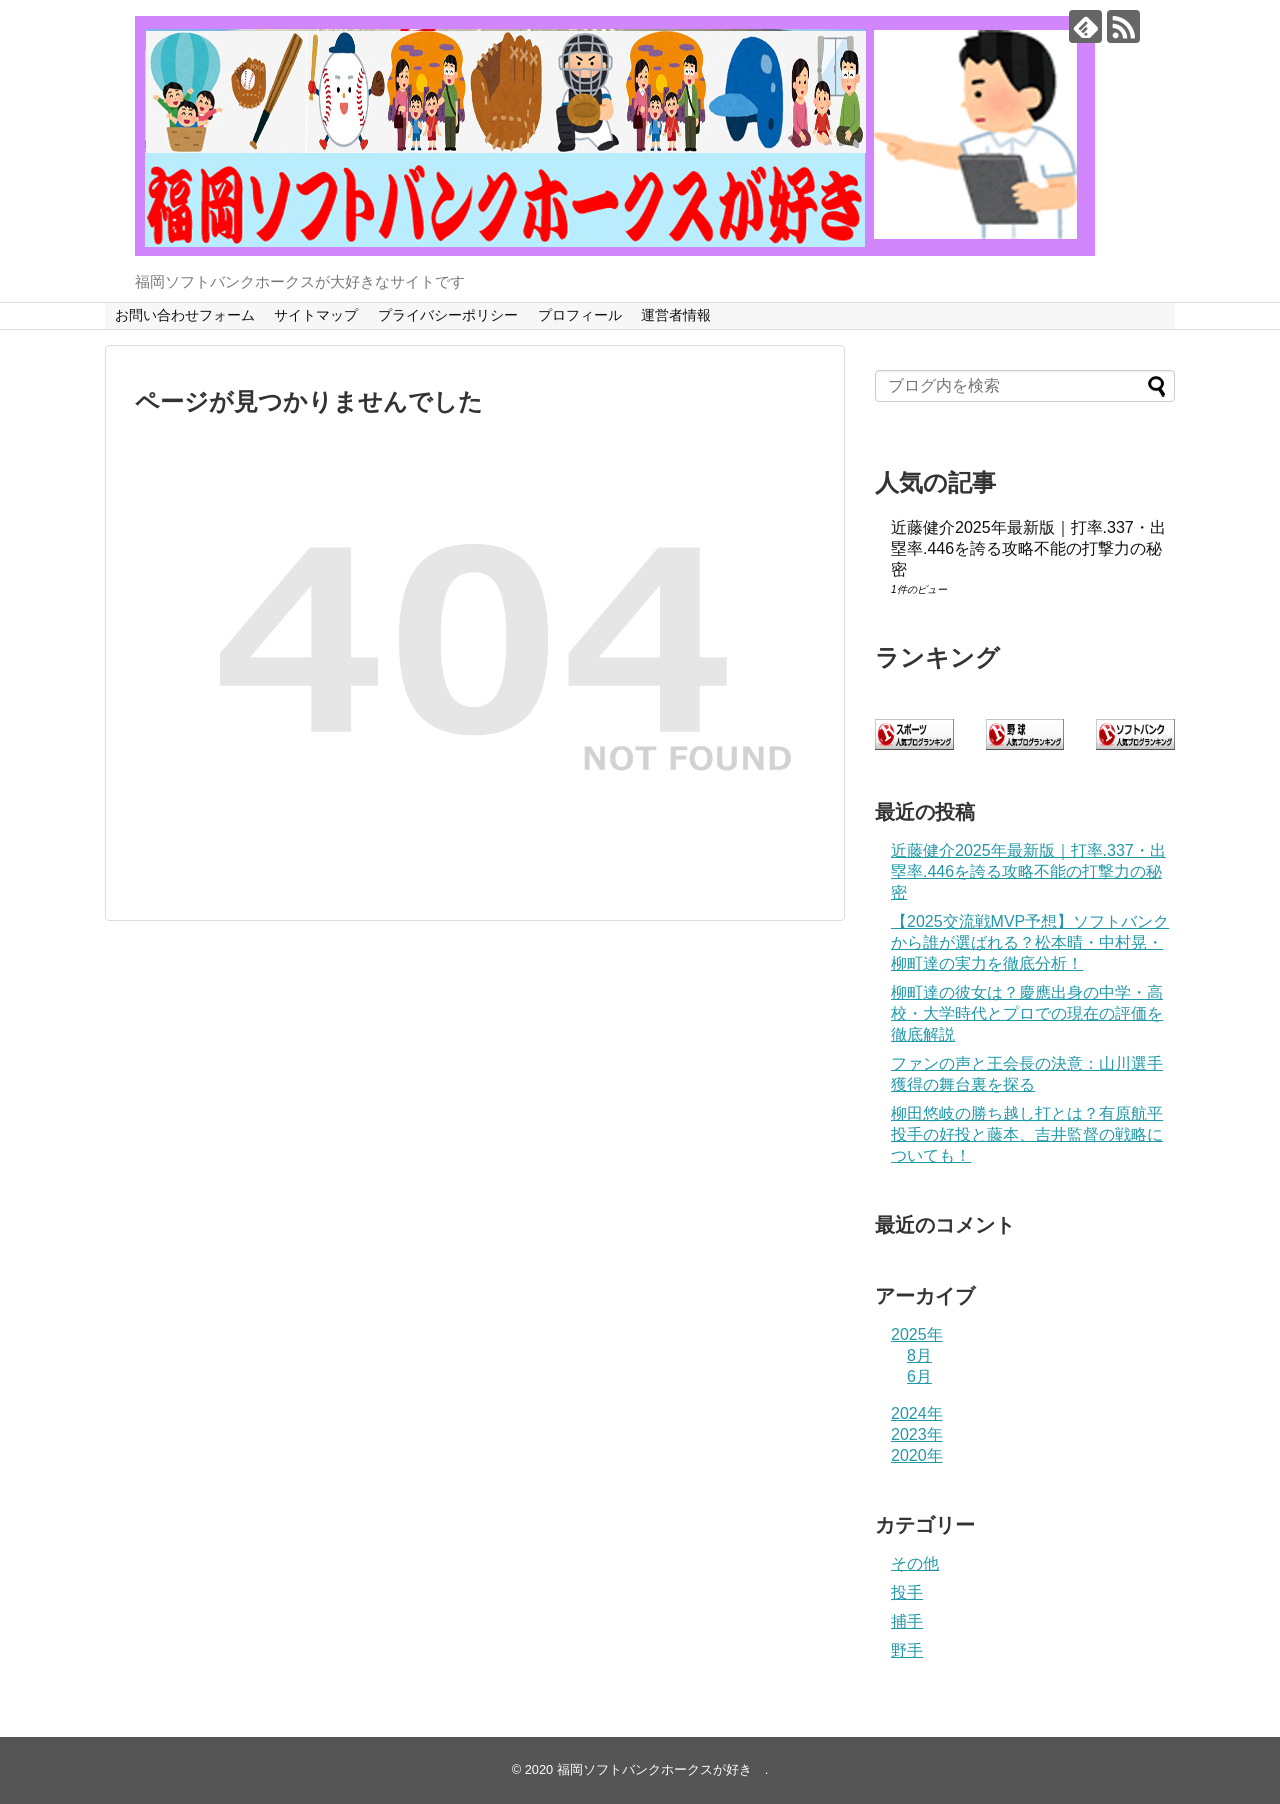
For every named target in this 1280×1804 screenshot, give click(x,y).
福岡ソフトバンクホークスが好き (661, 1769)
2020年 (917, 1455)
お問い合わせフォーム (185, 315)
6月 (919, 1376)
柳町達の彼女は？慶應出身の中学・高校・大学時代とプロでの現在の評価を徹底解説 (1027, 1013)
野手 (907, 1650)
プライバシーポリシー (448, 315)
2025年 (917, 1334)
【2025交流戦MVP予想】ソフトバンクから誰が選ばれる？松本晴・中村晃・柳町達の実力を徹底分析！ (1030, 942)
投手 (907, 1592)
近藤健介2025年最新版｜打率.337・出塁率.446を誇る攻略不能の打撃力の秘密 (1028, 548)
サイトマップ (316, 315)
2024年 (917, 1413)
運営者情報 (676, 315)
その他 (915, 1563)
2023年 (917, 1434)
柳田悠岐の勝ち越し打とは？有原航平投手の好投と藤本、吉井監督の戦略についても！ (1027, 1134)
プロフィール (580, 315)
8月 (919, 1355)
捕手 (907, 1621)
